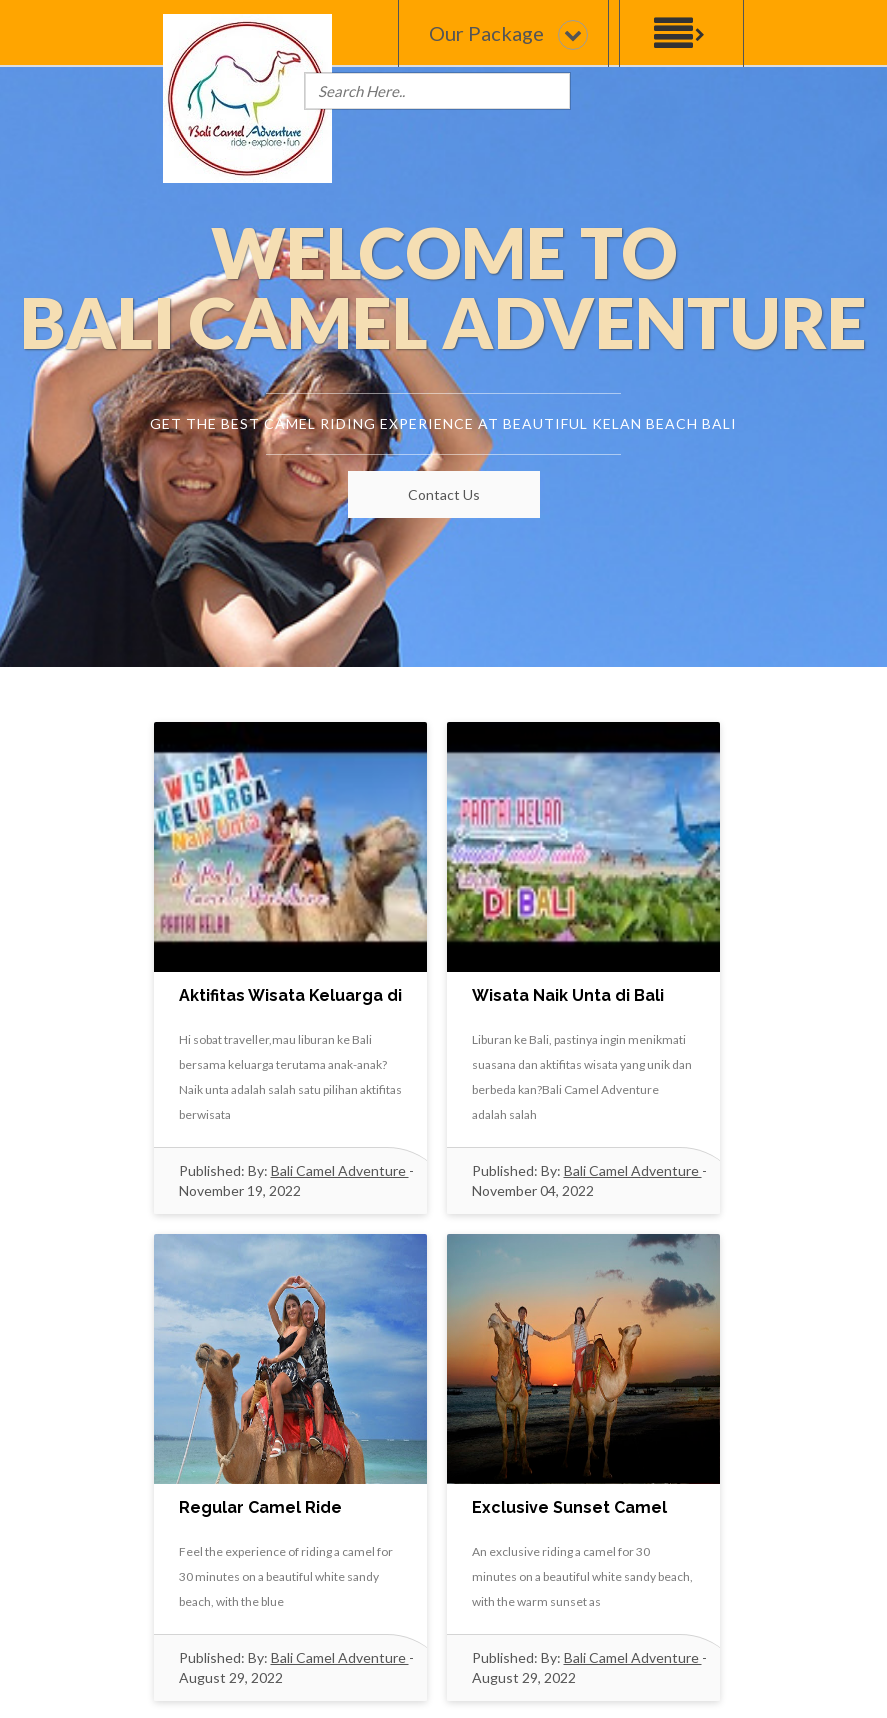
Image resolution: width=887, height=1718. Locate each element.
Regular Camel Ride (260, 1507)
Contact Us (444, 494)
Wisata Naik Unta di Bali (568, 995)
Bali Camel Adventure (340, 1170)
